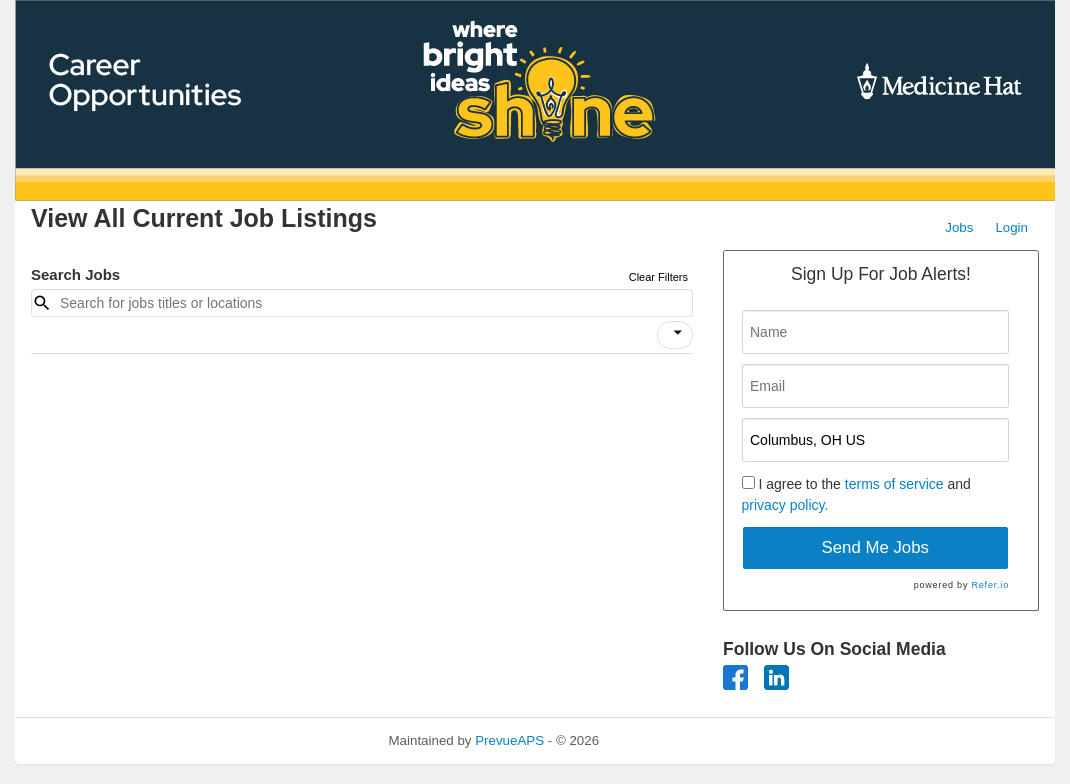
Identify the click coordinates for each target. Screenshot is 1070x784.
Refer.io (990, 585)
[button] (675, 335)
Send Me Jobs (875, 547)
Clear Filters (658, 277)
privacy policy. (785, 505)
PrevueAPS (509, 740)
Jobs (959, 227)
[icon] (678, 333)
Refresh (658, 740)
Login (1011, 227)
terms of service (894, 484)
